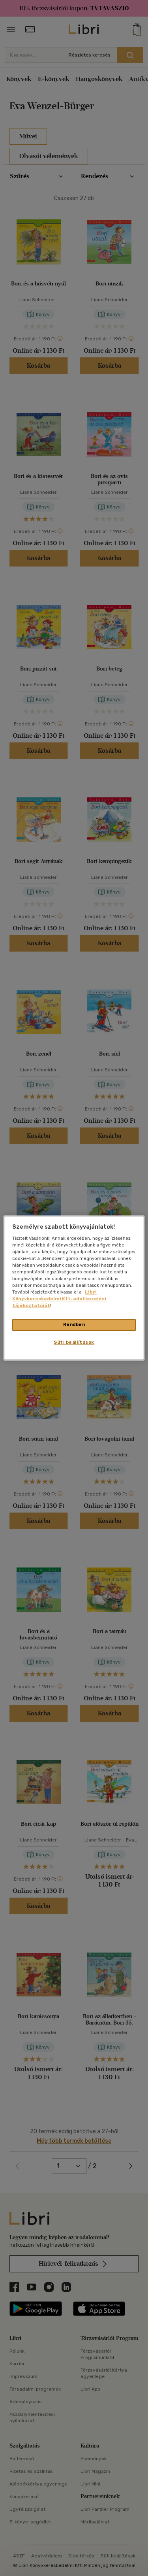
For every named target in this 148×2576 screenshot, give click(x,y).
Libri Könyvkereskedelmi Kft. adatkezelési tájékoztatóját (59, 1299)
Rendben (74, 1325)
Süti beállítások (74, 1342)
